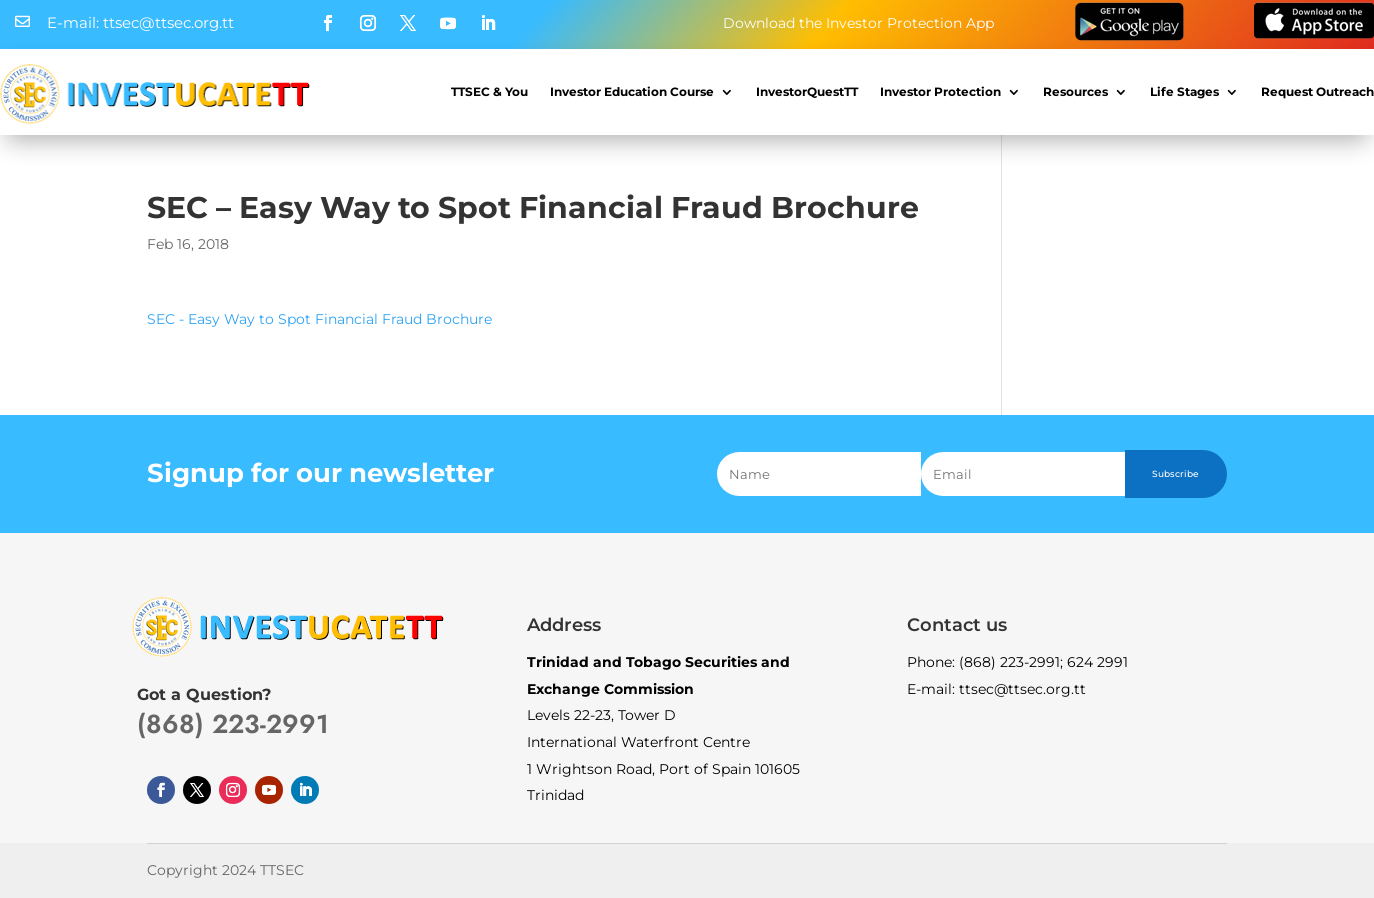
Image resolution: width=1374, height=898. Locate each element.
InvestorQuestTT (807, 91)
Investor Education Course (632, 91)
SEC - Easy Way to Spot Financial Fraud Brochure (319, 319)
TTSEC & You (489, 91)
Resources (1075, 91)
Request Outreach (1317, 91)
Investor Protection (940, 91)
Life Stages (1184, 91)
